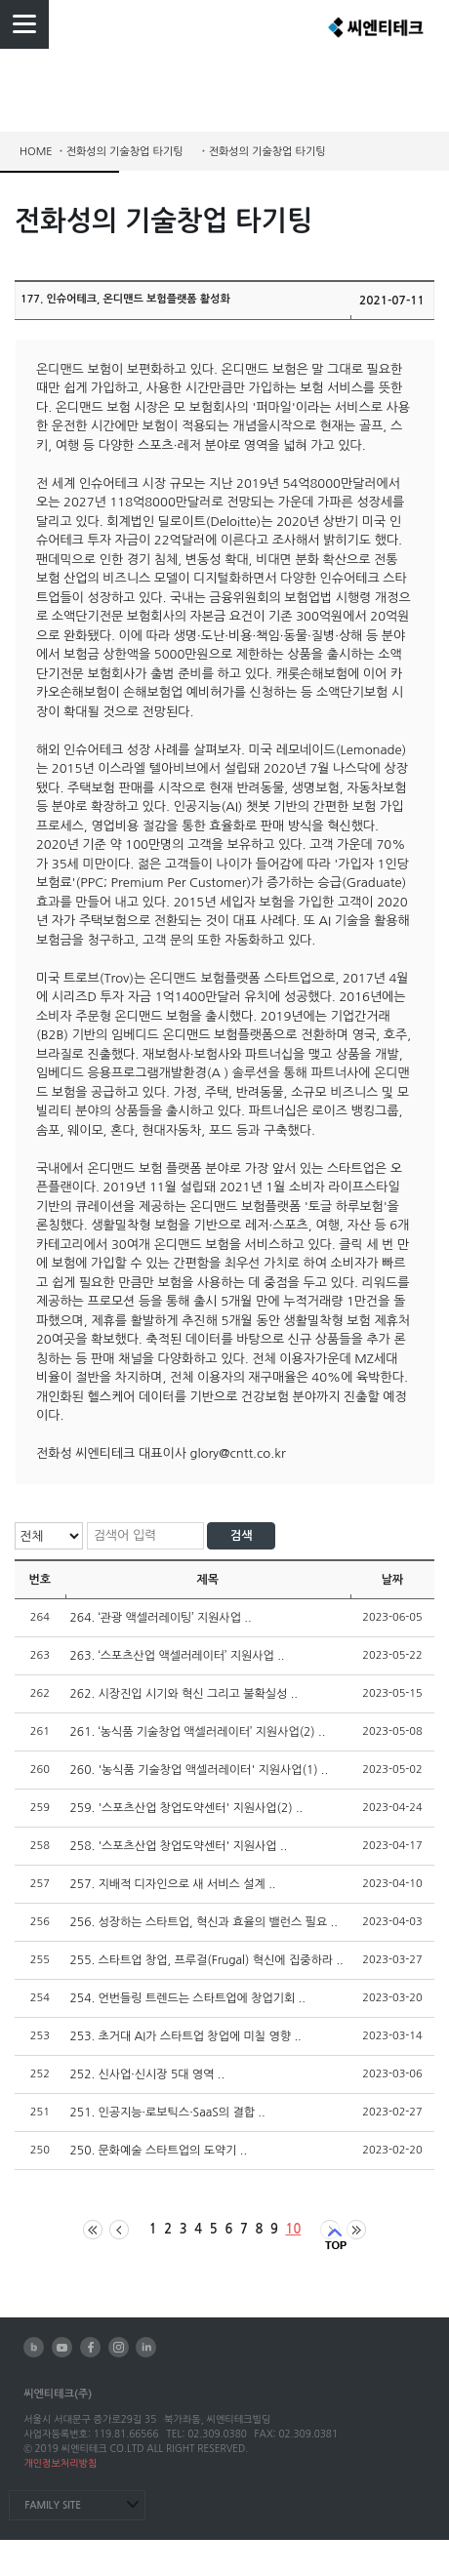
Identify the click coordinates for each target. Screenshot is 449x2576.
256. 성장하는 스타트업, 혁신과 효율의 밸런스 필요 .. (204, 1922)
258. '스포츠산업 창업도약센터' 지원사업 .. (179, 1846)
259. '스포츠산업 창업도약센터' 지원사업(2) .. (187, 1808)
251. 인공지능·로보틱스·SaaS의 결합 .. (167, 2112)
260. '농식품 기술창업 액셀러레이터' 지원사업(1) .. (199, 1770)
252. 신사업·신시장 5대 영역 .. (147, 2074)
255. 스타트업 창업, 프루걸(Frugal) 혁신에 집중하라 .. (207, 1960)
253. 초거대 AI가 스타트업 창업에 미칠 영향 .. (186, 2036)
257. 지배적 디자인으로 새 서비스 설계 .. (173, 1884)
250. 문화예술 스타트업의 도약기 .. (159, 2150)
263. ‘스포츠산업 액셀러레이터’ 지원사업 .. (177, 1656)
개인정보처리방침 (60, 2463)
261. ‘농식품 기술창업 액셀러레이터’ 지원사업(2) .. (198, 1732)
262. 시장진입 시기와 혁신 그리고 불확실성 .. (184, 1694)
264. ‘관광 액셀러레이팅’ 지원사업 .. (161, 1618)
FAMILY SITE (52, 2505)
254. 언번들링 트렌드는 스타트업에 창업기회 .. (188, 1998)
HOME (36, 151)
